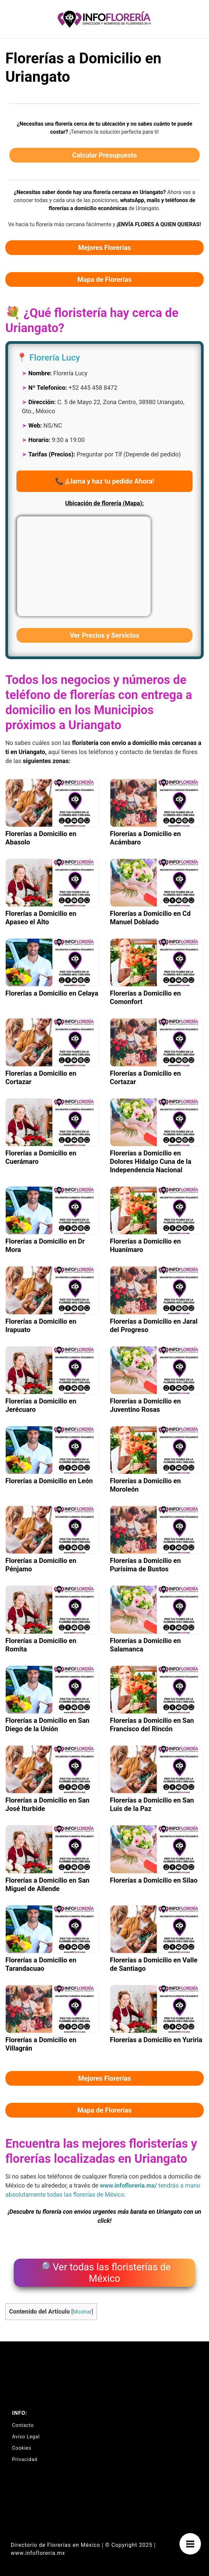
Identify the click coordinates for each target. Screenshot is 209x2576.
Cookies (21, 2448)
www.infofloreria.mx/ (128, 2185)
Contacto (23, 2425)
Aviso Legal (26, 2436)
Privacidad (24, 2459)
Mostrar (82, 2312)
